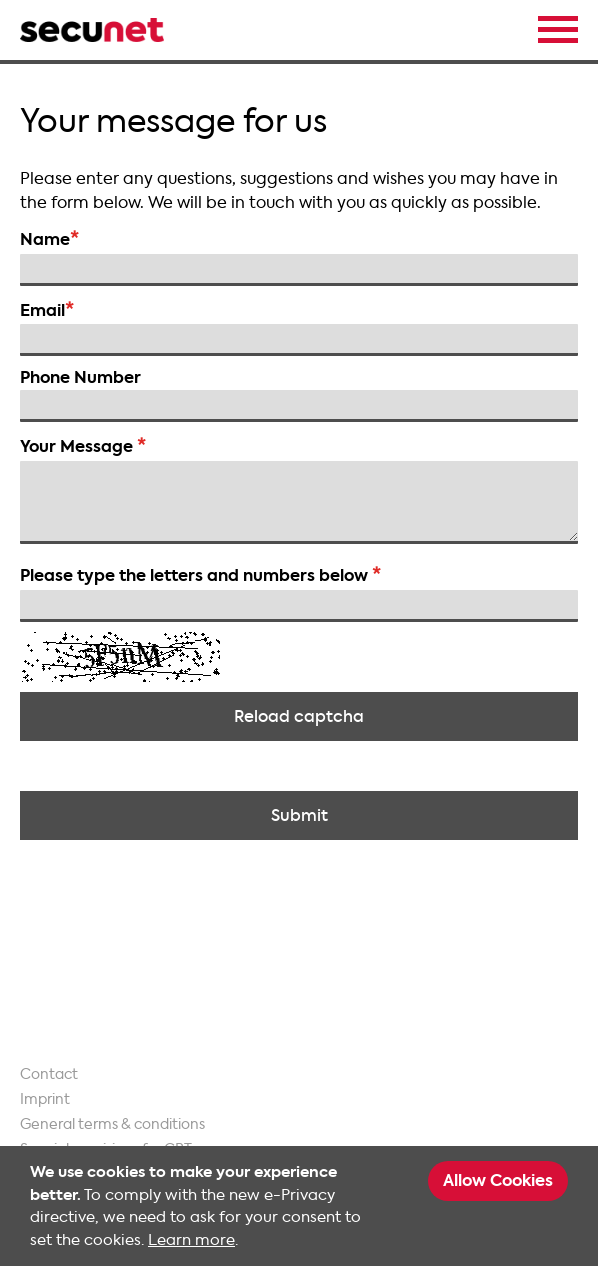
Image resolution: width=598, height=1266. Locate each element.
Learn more (191, 1240)
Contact (49, 1074)
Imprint (45, 1099)
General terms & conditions (112, 1124)
